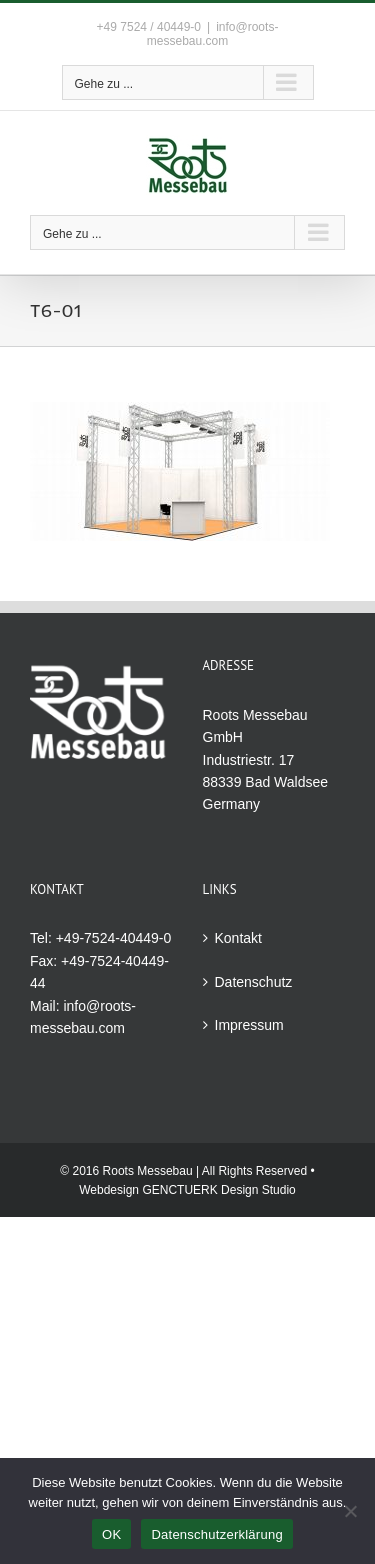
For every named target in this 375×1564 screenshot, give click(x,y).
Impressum (249, 1025)
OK (111, 1534)
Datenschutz (254, 982)
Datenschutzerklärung (216, 1534)
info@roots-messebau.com (213, 34)
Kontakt (238, 938)
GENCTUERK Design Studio (218, 1190)
